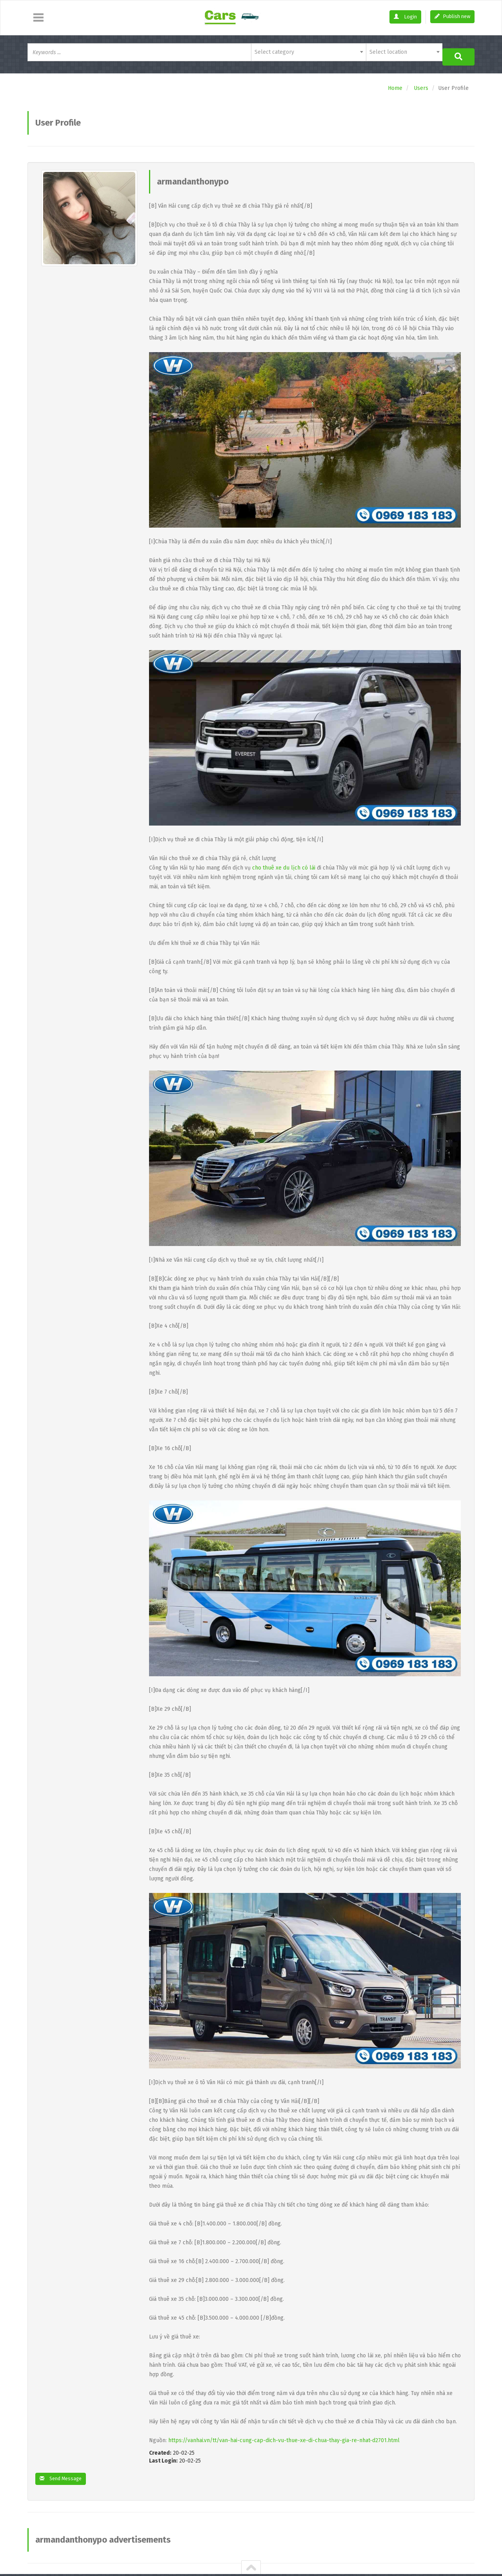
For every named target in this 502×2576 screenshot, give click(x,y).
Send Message (63, 2475)
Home (395, 83)
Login (405, 17)
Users (421, 83)
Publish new (452, 16)
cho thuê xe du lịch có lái (283, 863)
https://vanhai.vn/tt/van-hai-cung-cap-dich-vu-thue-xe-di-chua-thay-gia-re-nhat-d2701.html (284, 2436)
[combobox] (308, 52)
